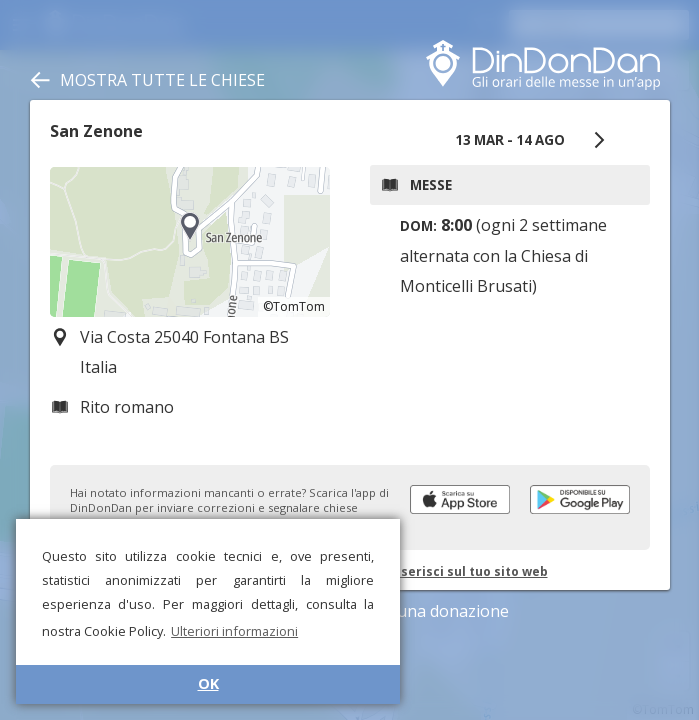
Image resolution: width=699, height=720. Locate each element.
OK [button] (208, 683)
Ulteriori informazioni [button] (234, 631)
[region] (190, 242)
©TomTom (294, 306)
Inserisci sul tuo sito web (468, 571)
